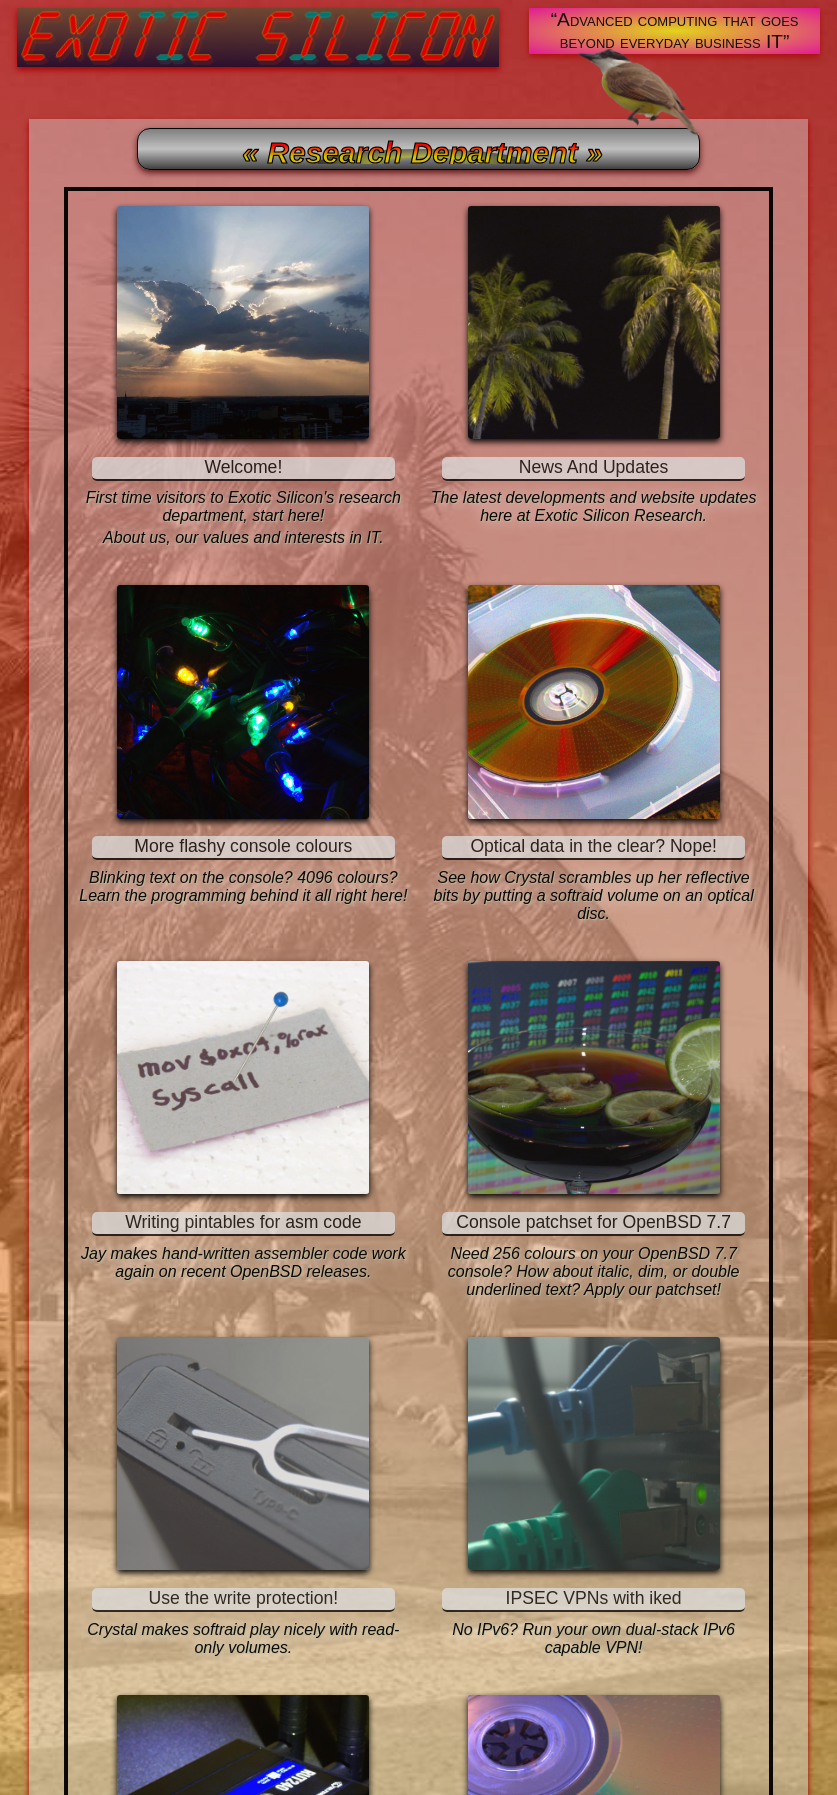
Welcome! (243, 467)
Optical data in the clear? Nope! (593, 846)
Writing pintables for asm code (243, 1222)
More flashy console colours (243, 846)
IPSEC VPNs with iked (594, 1598)
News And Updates (594, 467)
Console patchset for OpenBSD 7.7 (593, 1222)
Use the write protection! (243, 1598)
